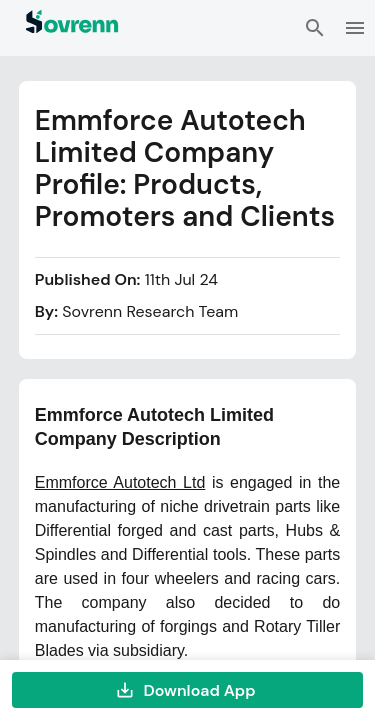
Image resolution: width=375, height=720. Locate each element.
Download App (187, 690)
